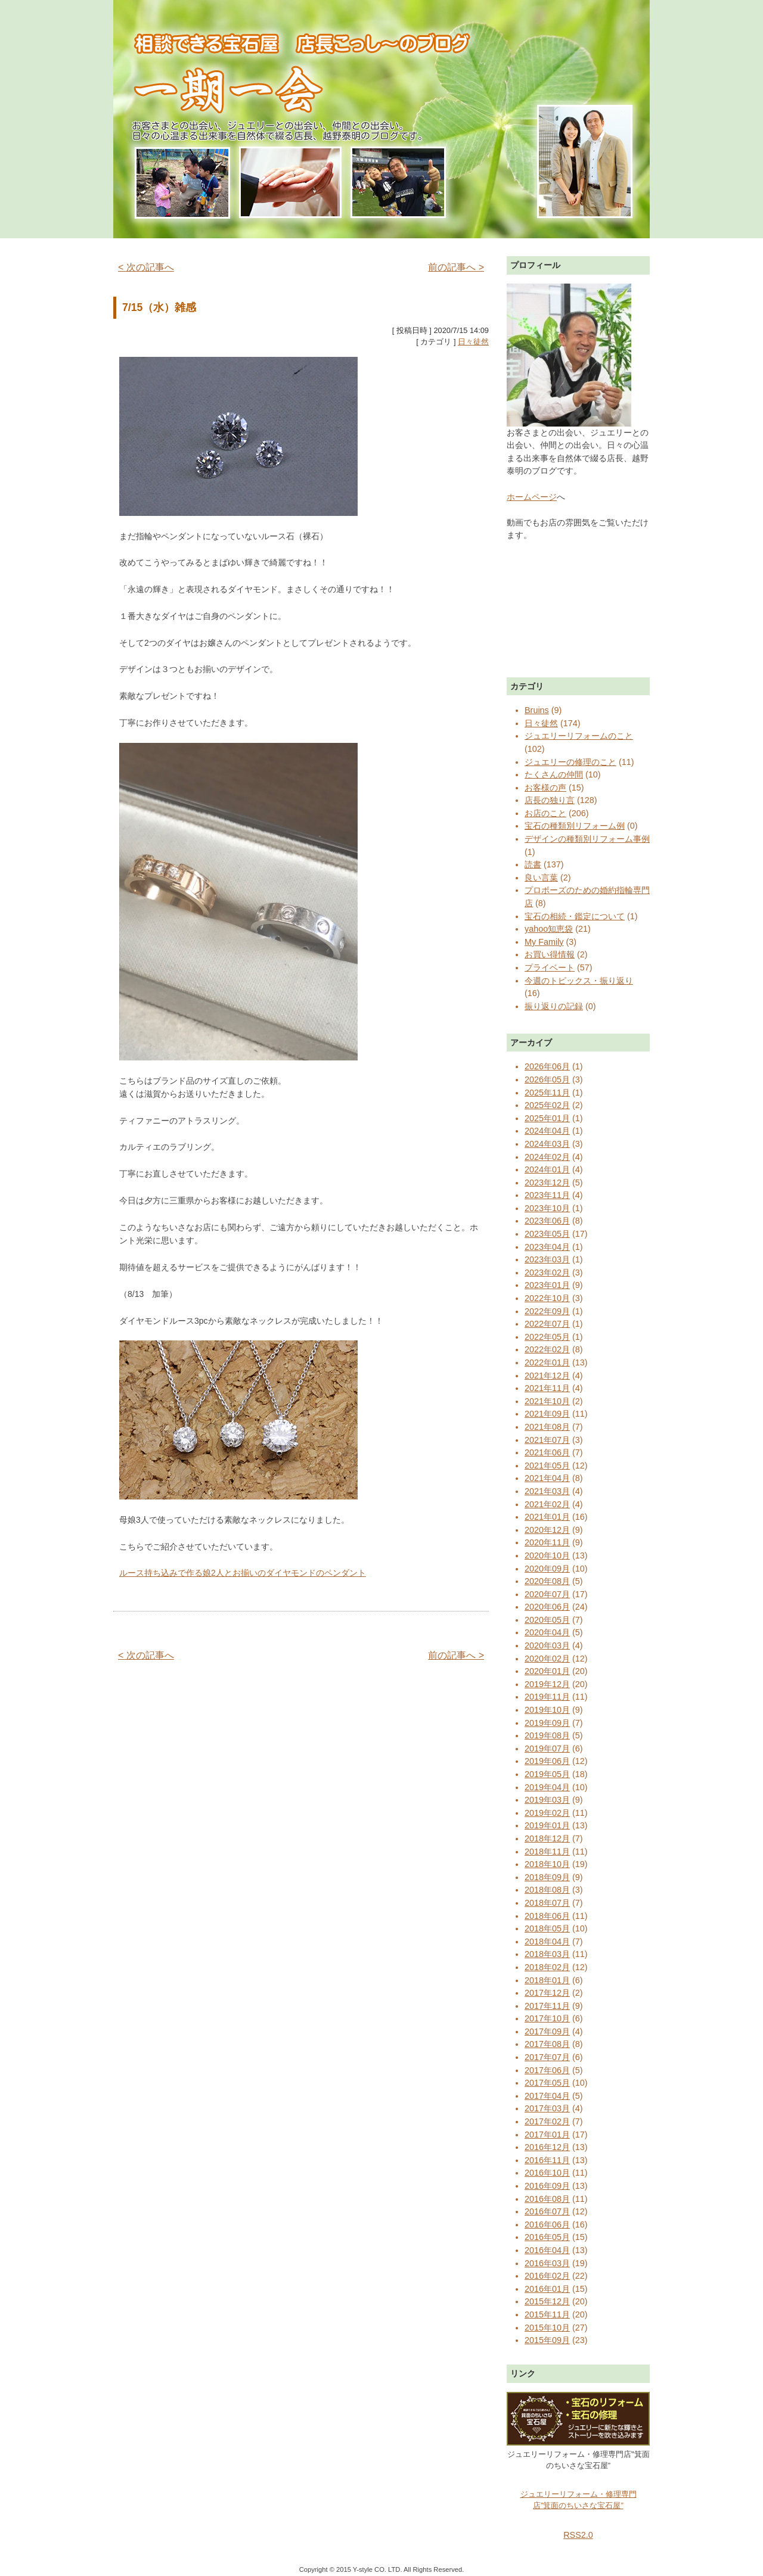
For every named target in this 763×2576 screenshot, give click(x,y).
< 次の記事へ (146, 267)
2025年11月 (547, 1092)
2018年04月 (547, 1941)
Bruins (537, 710)
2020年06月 (547, 1606)
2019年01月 (547, 1825)
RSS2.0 (578, 2535)
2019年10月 (547, 1710)
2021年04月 (547, 1478)
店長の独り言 (550, 800)
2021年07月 (547, 1440)
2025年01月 (547, 1118)
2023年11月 (547, 1195)
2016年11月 (547, 2160)
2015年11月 (547, 2314)
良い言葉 (541, 877)
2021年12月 (547, 1375)
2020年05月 (547, 1620)
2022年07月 (547, 1324)
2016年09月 (547, 2186)
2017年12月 (547, 1993)
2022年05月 (547, 1337)
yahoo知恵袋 (549, 929)
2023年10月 (547, 1208)
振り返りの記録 (554, 1006)
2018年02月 (547, 1967)
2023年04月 (547, 1247)
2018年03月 (547, 1954)
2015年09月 (547, 2340)
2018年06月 (547, 1916)
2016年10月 (547, 2172)
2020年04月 (547, 1632)
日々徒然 (473, 341)
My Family (544, 942)
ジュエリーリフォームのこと (579, 736)
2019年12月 (547, 1684)
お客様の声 (545, 787)
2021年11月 (547, 1388)
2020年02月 (547, 1658)
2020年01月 (547, 1671)
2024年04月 (547, 1130)
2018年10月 (547, 1864)
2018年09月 (547, 1877)
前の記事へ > (456, 267)
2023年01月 (547, 1285)
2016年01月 (547, 2289)
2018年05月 (547, 1928)
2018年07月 (547, 1903)
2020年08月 (547, 1581)
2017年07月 (547, 2057)
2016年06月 (547, 2224)
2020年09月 (547, 1568)
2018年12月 (547, 1838)
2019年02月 (547, 1813)
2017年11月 (547, 2006)
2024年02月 (547, 1157)
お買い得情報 (550, 954)
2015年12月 (547, 2301)
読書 (533, 864)
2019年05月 (547, 1774)
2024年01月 (547, 1169)
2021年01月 (547, 1517)
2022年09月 (547, 1311)
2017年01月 (547, 2134)
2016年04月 (547, 2250)
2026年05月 (547, 1079)
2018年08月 (547, 1889)
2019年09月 (547, 1723)
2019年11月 (547, 1696)
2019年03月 (547, 1800)
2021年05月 (547, 1465)
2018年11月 (547, 1851)
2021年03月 (547, 1491)
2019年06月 (547, 1761)
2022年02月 (547, 1349)
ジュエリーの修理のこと (570, 762)
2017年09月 (547, 2031)
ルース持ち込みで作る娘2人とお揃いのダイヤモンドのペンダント (242, 1573)
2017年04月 (547, 2096)
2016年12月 (547, 2147)
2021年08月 (547, 1427)
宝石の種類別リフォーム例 (575, 825)
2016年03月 (547, 2263)
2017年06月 (547, 2070)
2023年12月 (547, 1182)
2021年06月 (547, 1452)
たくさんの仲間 (554, 774)
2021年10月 (547, 1401)
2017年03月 (547, 2108)
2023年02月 (547, 1272)
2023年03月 (547, 1259)
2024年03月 (547, 1144)
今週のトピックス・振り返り (579, 980)
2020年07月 (547, 1594)
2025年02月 (547, 1105)
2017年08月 (547, 2044)
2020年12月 (547, 1530)
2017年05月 (547, 2082)
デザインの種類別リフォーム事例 (587, 839)
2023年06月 (547, 1220)
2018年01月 (547, 1980)
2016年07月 (547, 2211)
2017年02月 (547, 2121)
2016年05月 (547, 2237)
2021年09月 (547, 1413)
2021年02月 (547, 1504)
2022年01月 (547, 1362)
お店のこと (545, 813)
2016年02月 (547, 2276)
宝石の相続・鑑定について (575, 916)
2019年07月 (547, 1748)
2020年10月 (547, 1555)
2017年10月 (547, 2018)
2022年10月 (547, 1298)
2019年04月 (547, 1787)
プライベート (550, 967)
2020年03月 (547, 1645)
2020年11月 (547, 1542)
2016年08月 (547, 2199)
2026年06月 (547, 1066)
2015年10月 (547, 2327)
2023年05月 (547, 1234)
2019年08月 (547, 1735)
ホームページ (532, 497)
